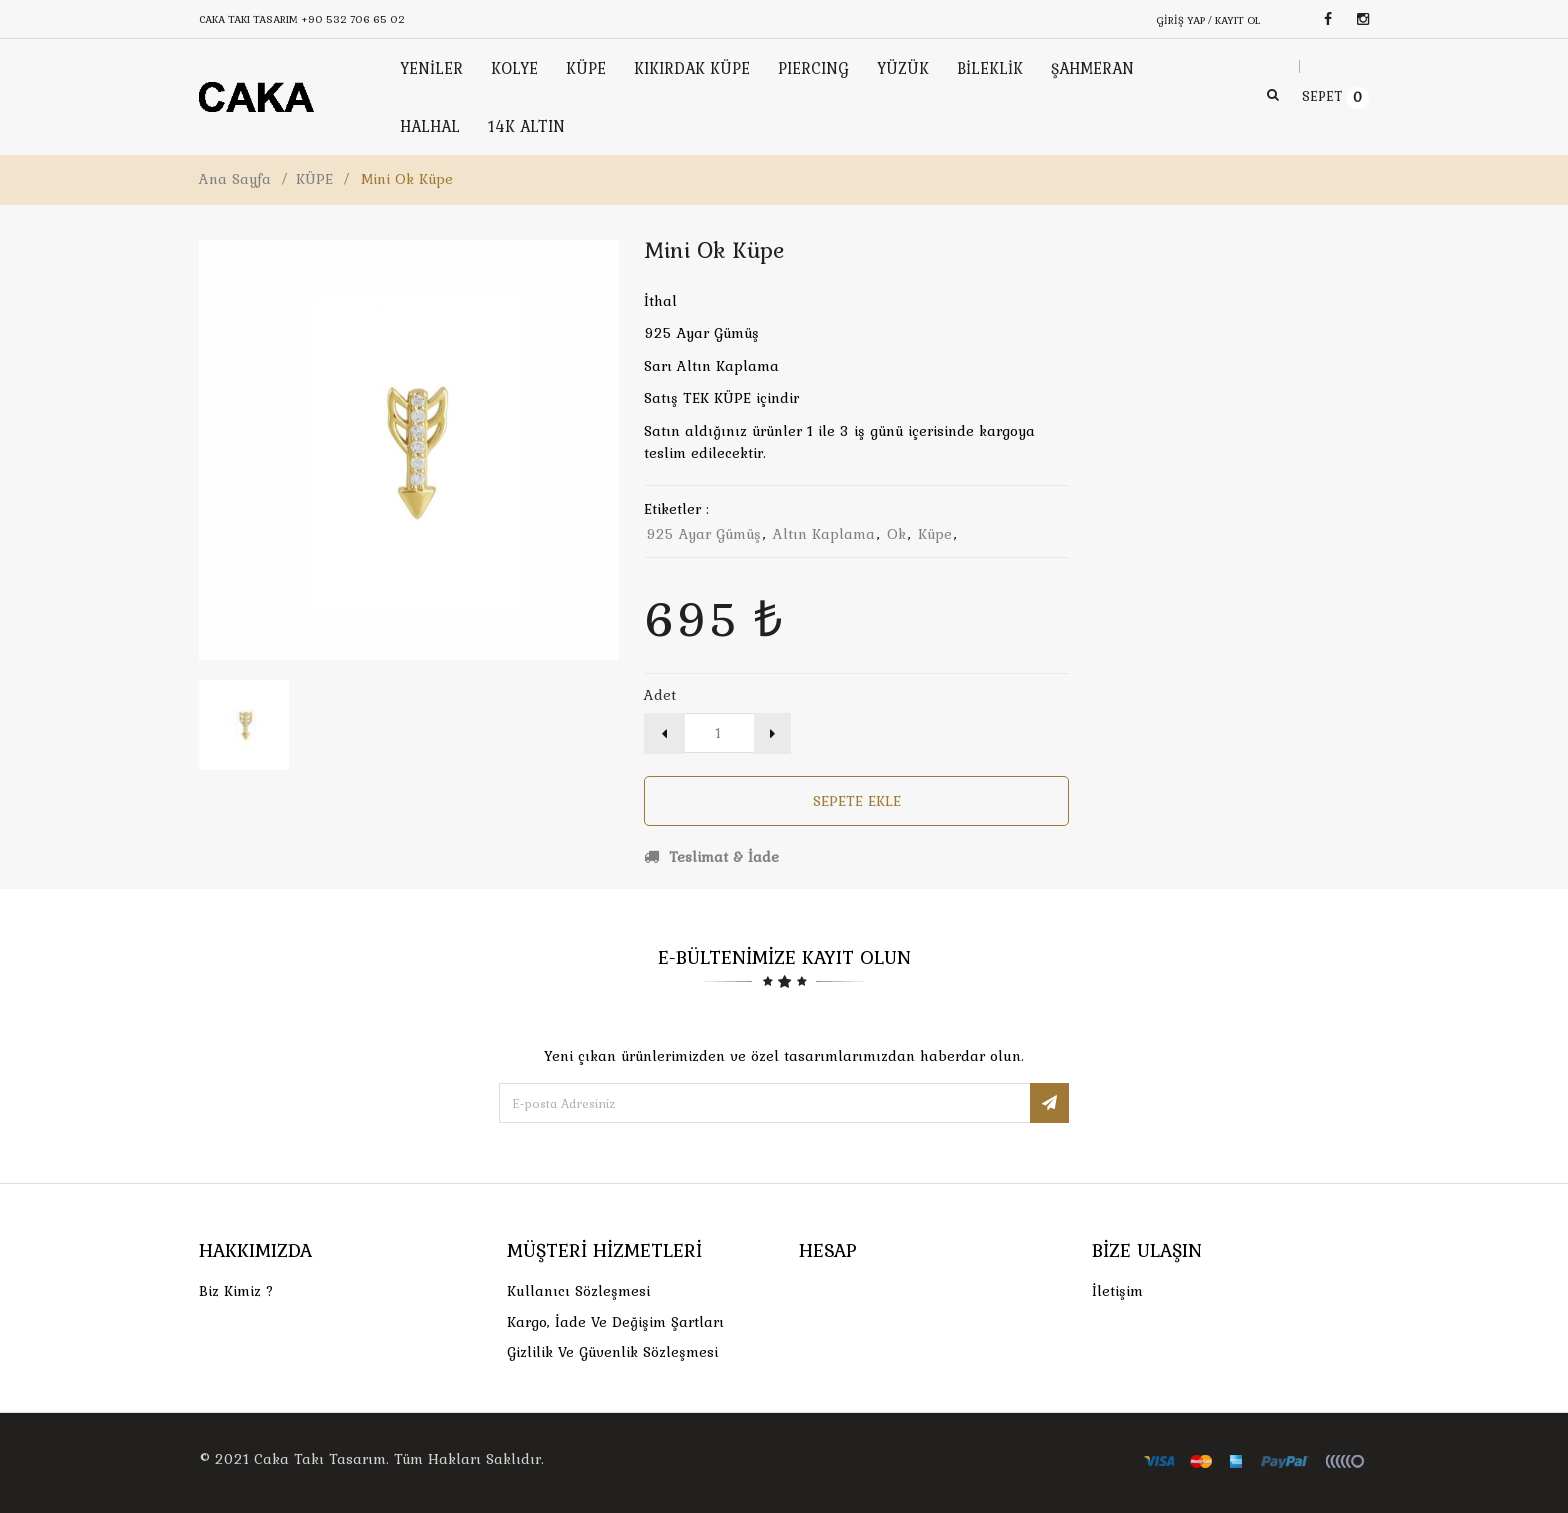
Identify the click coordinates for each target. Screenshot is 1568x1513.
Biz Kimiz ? (236, 1291)
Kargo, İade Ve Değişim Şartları (615, 1322)
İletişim (1117, 1291)
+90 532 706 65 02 (353, 19)
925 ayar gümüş (703, 534)
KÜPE (314, 179)
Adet (660, 695)
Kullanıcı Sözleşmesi (578, 1291)
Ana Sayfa (235, 179)
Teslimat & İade (711, 857)
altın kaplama (824, 534)
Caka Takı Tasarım (320, 1459)
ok (896, 534)
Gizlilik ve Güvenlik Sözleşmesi (612, 1352)
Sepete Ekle (857, 801)
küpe (935, 534)
